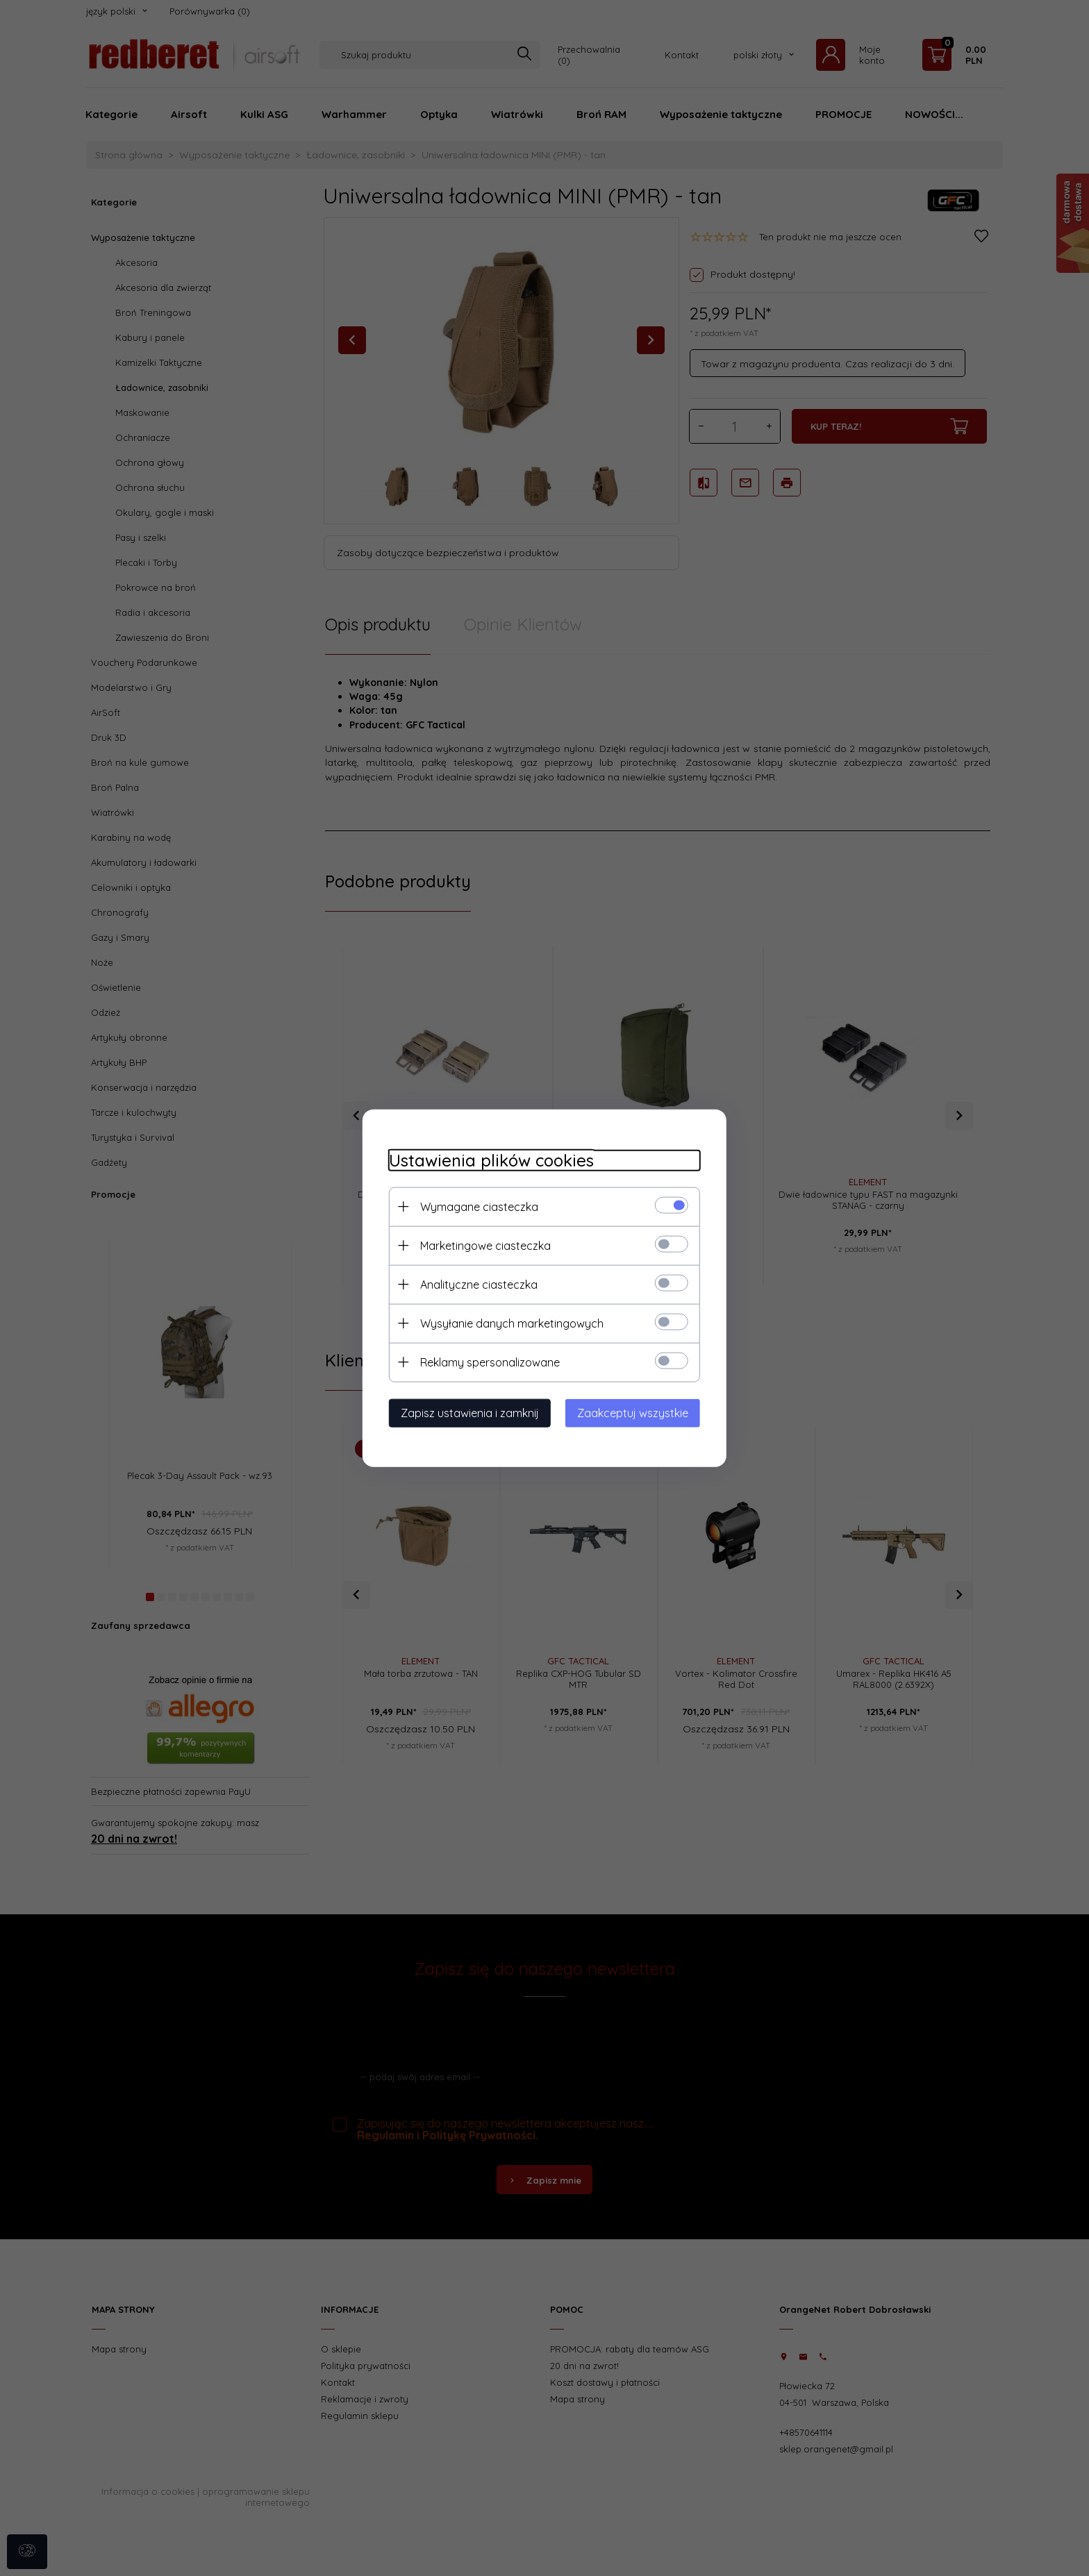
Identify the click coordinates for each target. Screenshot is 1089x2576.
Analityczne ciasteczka (474, 1284)
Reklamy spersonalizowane (486, 1362)
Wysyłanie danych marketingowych (507, 1323)
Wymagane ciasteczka (475, 1206)
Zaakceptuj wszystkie (636, 1412)
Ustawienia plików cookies (487, 1160)
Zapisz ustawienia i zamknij (466, 1412)
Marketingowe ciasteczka (481, 1245)
